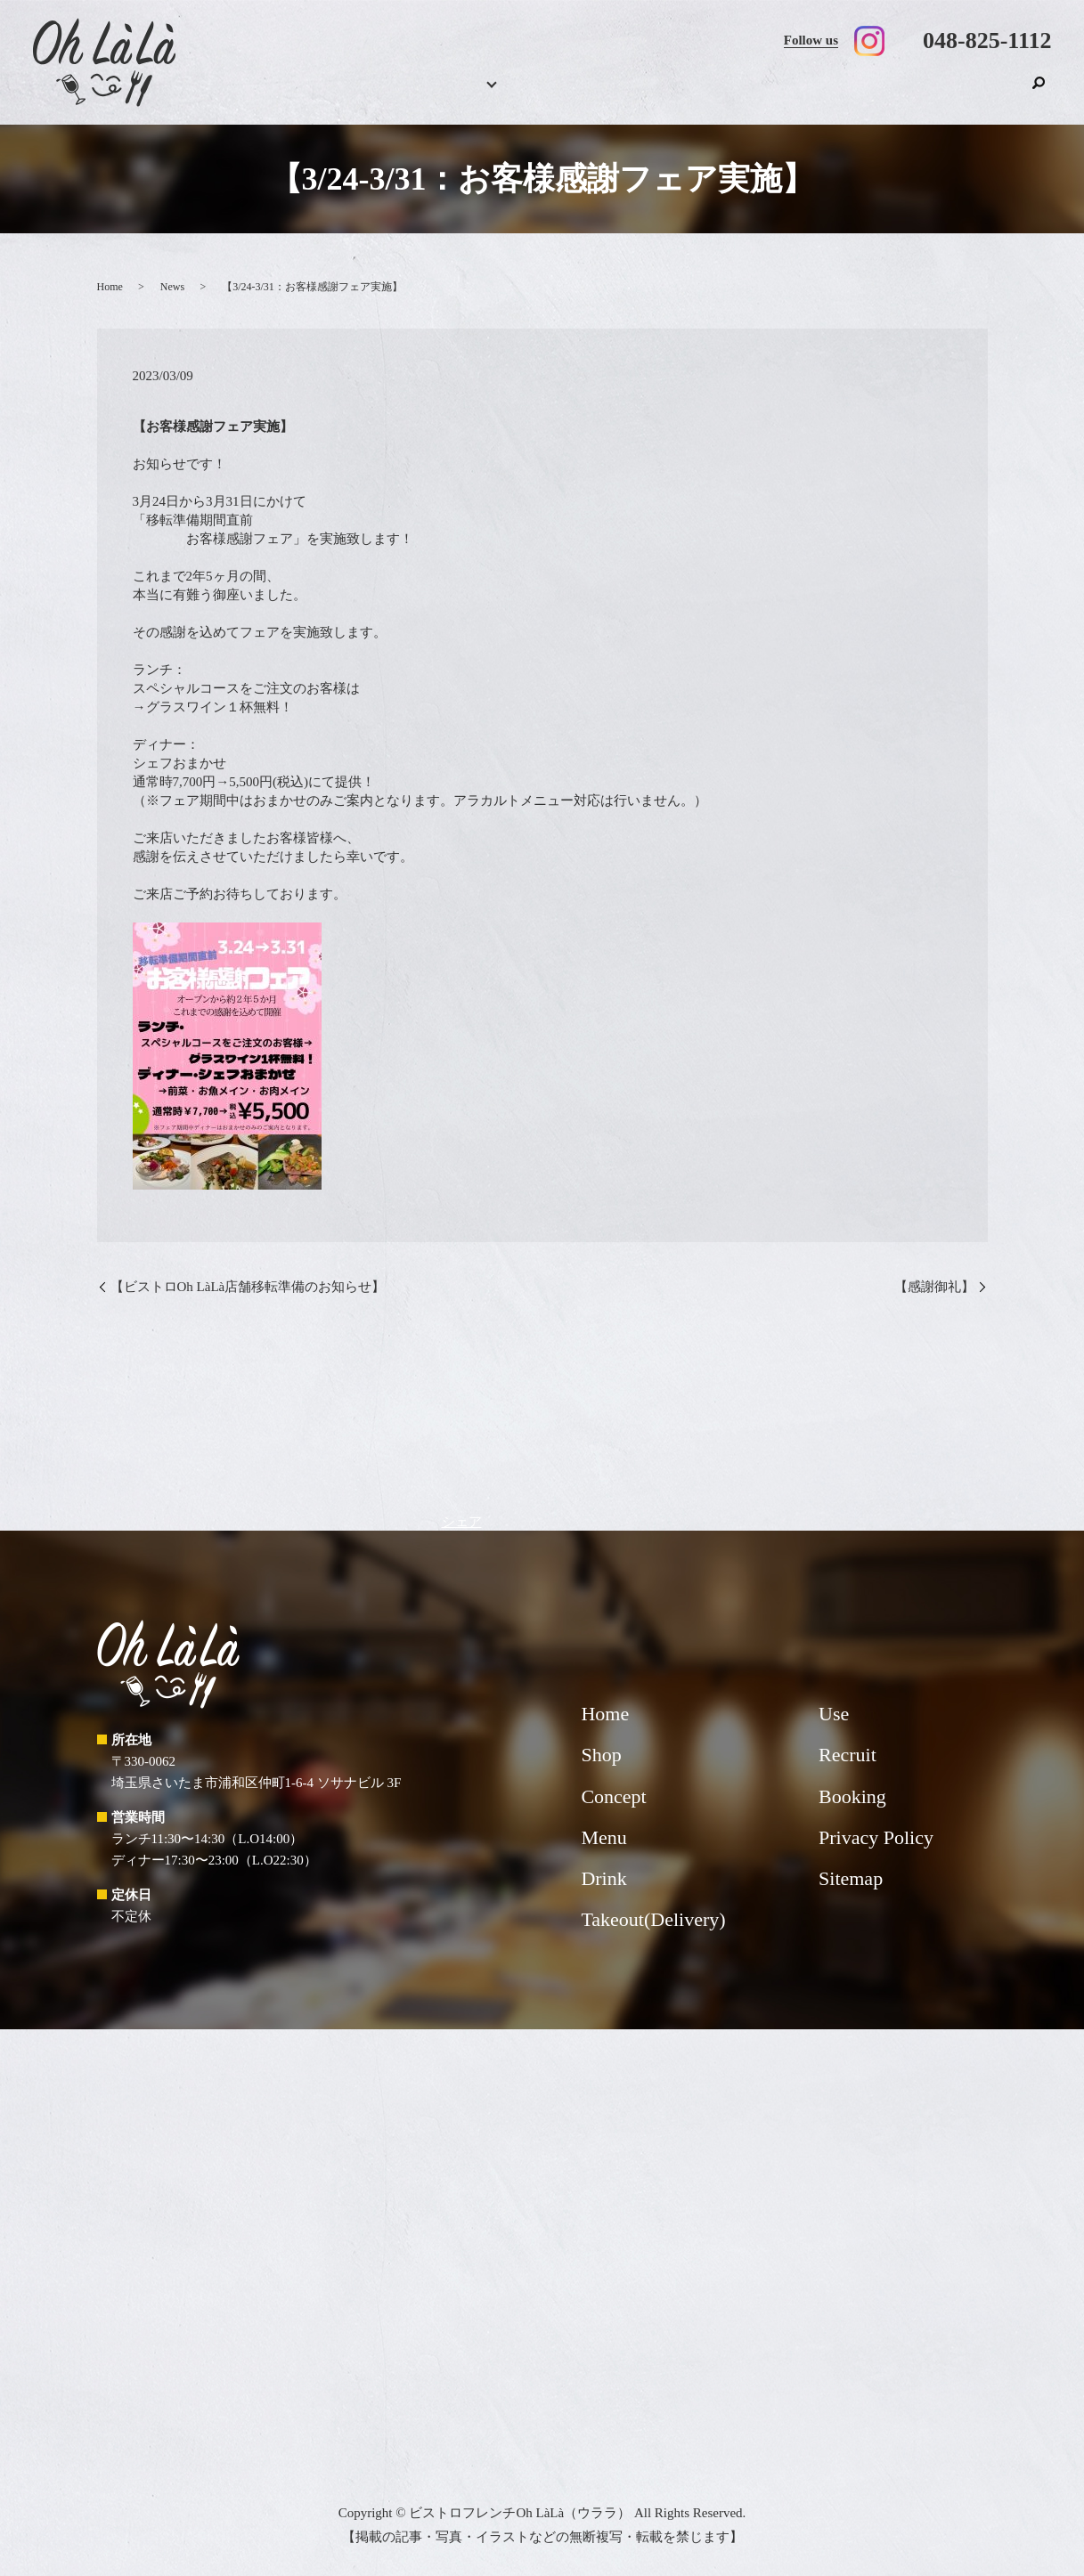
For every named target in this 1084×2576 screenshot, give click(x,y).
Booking (455, 94)
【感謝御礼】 (934, 1287)
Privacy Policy (876, 1837)
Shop (995, 94)
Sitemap (851, 1878)
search (1038, 91)
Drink (593, 94)
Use (862, 94)
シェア (462, 1522)
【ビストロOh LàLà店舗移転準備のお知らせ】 (248, 1287)
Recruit (934, 94)
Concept (660, 94)
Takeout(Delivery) (758, 94)
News (172, 286)
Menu (518, 94)
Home (397, 94)
